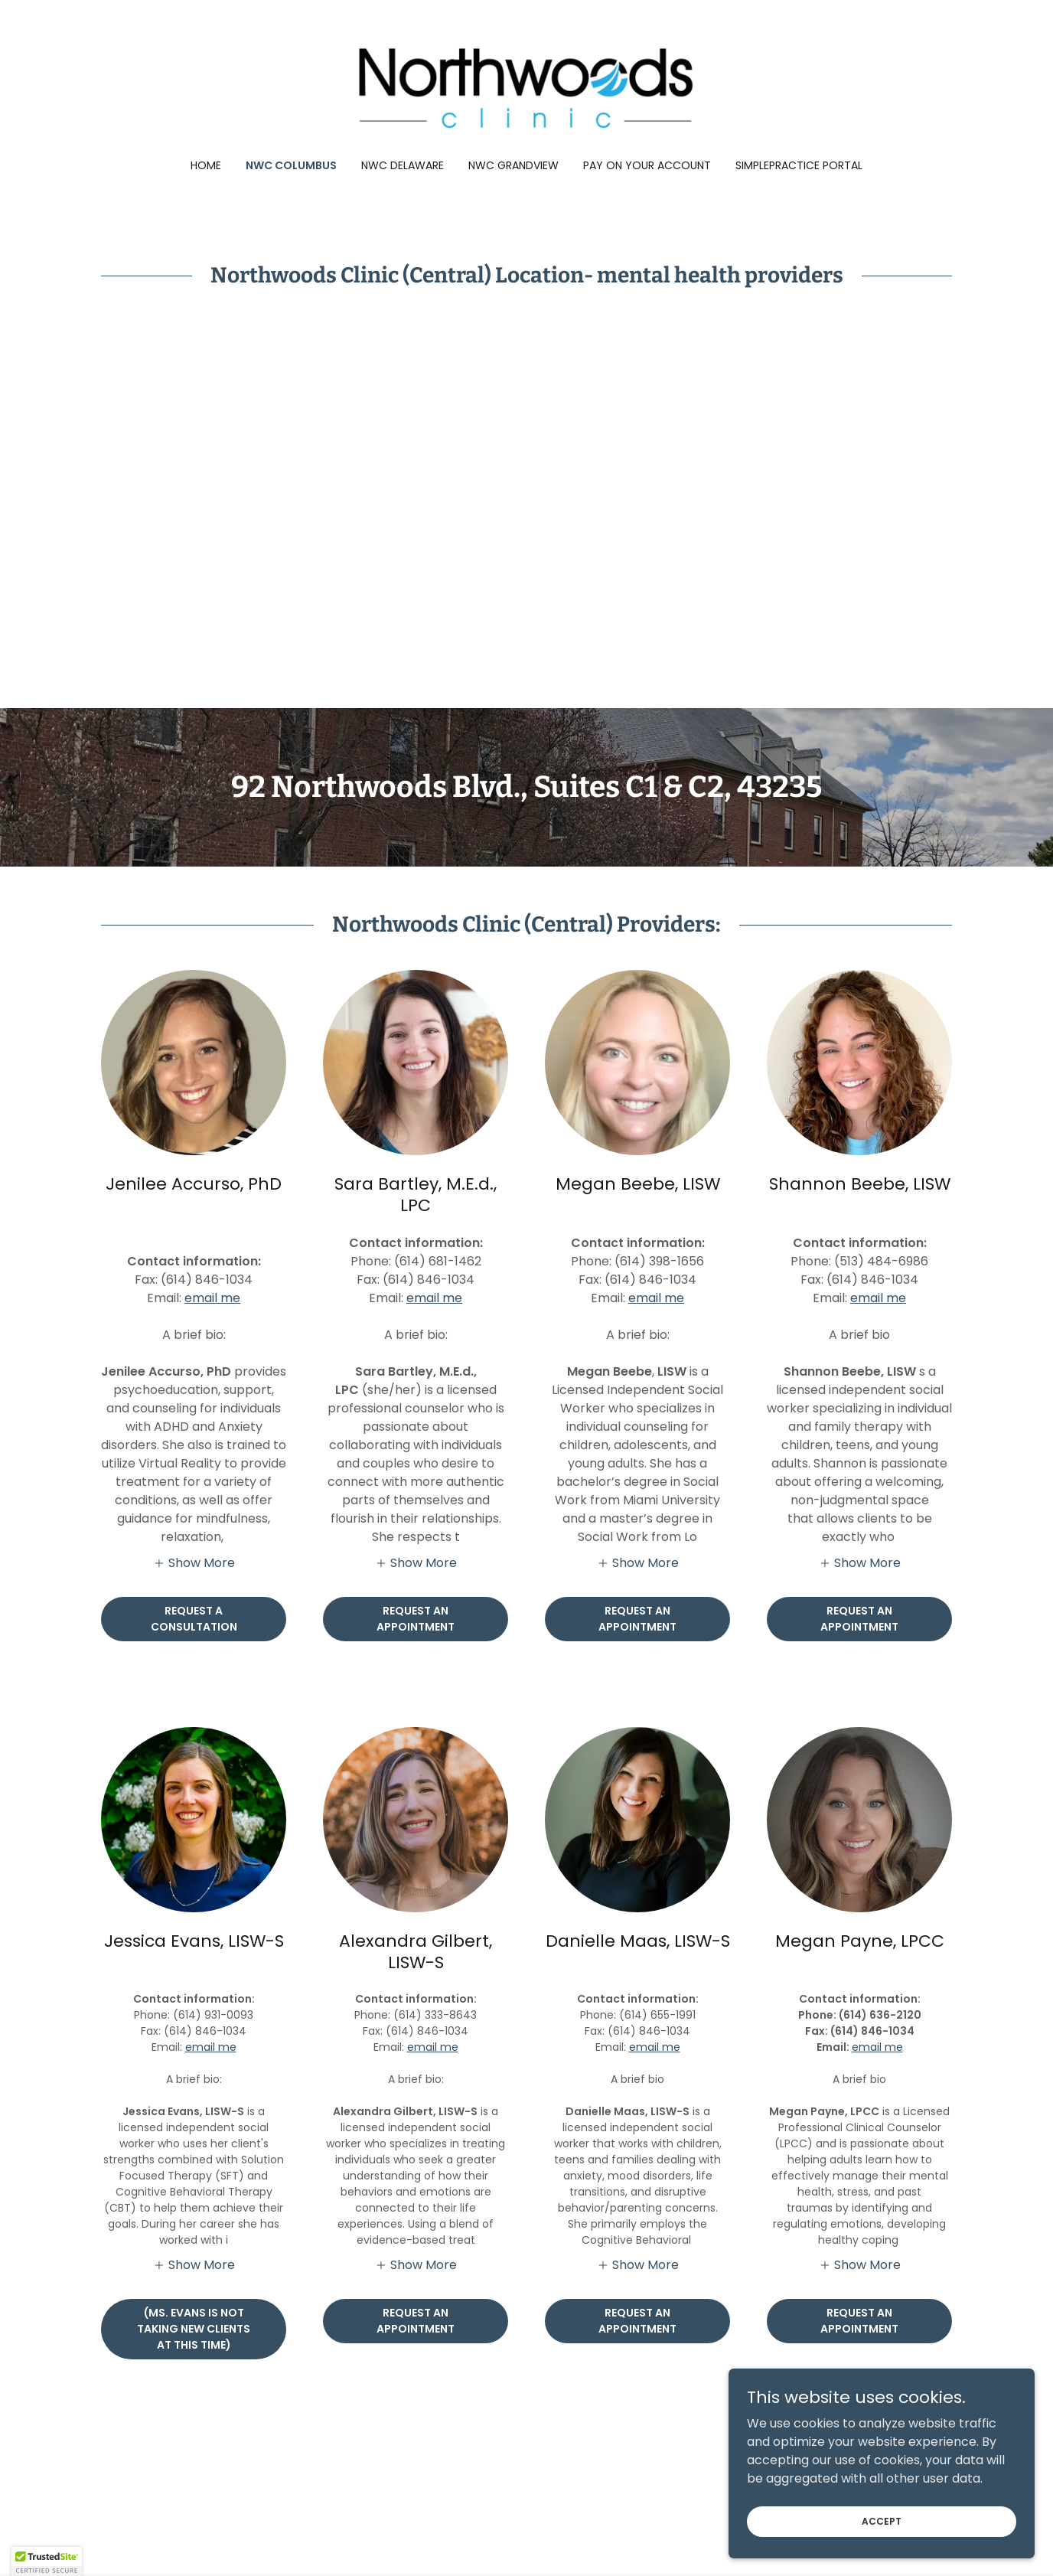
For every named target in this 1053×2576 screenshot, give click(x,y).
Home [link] (206, 165)
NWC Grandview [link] (513, 165)
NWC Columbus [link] (291, 165)
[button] (194, 1562)
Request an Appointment (416, 1618)
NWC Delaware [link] (402, 165)
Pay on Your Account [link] (647, 165)
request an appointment (859, 1618)
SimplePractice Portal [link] (798, 165)
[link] (527, 89)
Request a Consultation (194, 1618)
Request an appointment (637, 1618)
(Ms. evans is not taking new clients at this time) (193, 2328)
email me (212, 1298)
